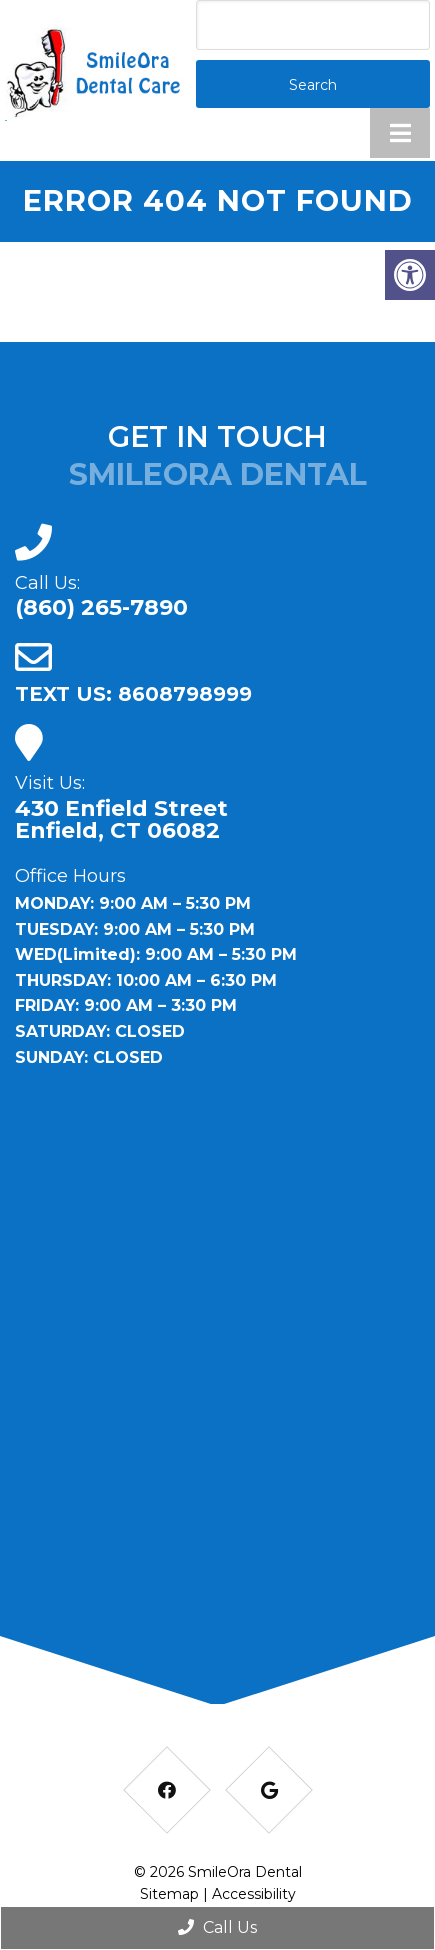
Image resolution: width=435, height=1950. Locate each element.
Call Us (217, 1927)
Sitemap (169, 1894)
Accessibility (254, 1894)
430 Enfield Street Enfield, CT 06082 (121, 820)
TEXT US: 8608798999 (133, 694)
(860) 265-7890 (101, 608)
